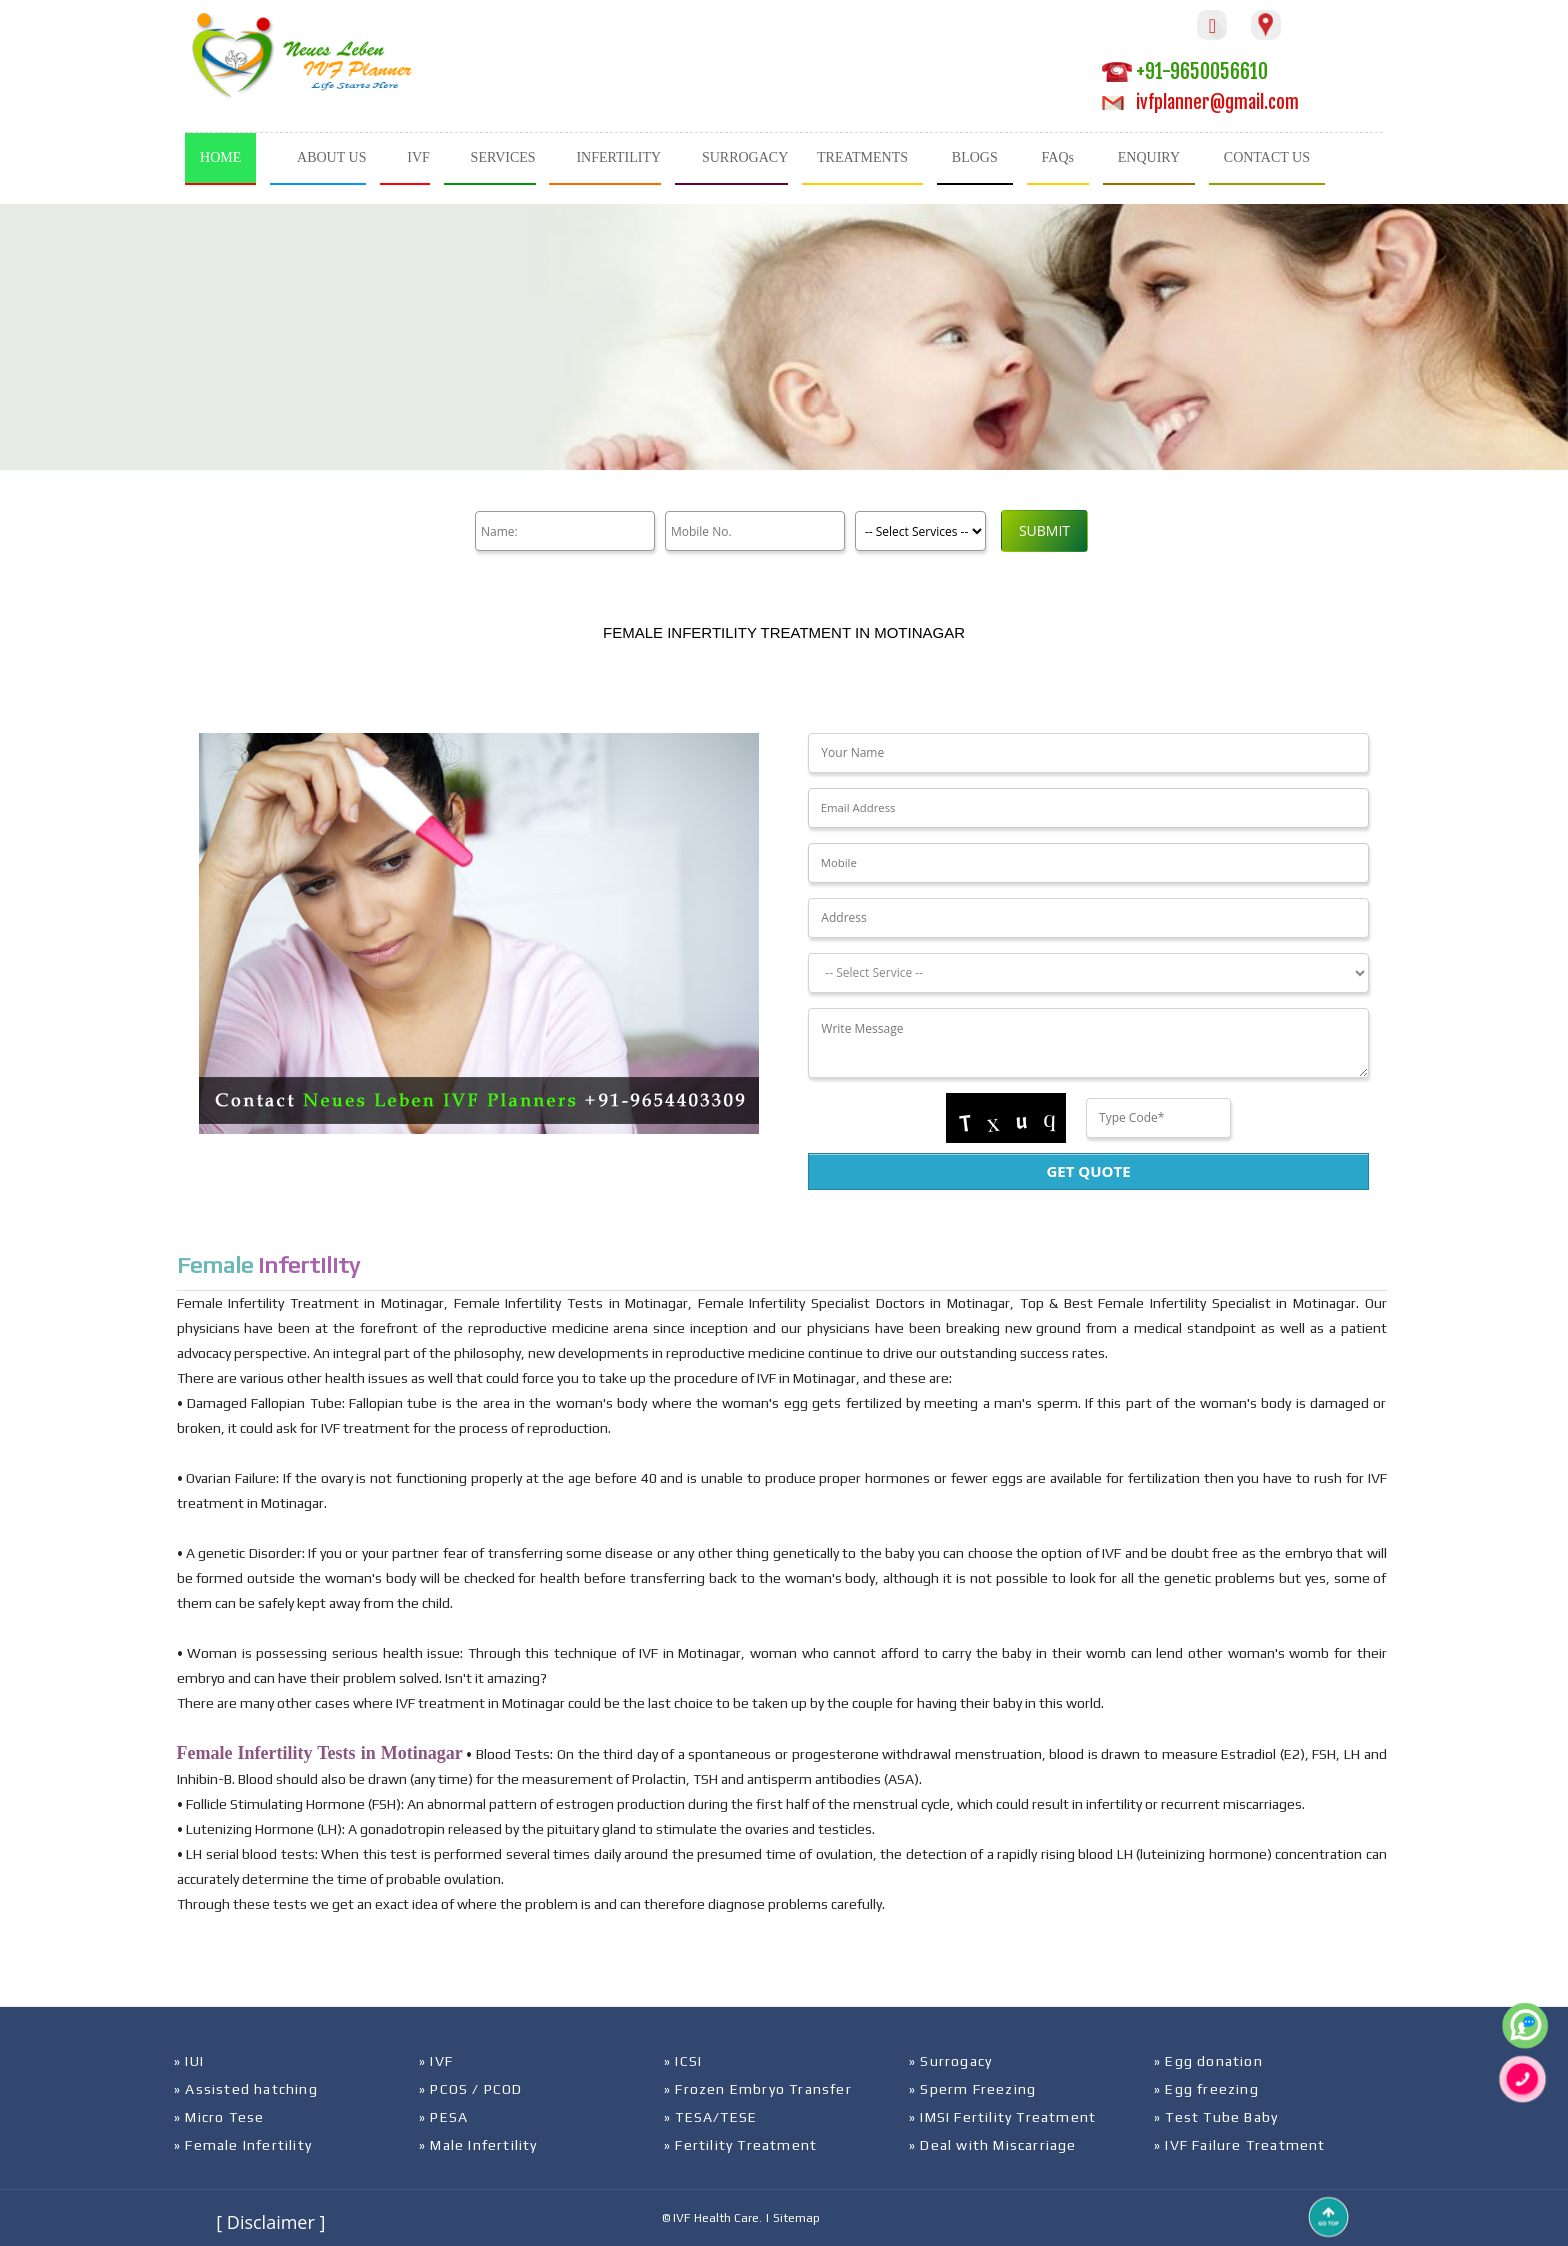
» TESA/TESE (710, 2117)
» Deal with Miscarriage (993, 2145)
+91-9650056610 (1185, 71)
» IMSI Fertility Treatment (1002, 2117)
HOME (220, 157)
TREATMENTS (862, 157)
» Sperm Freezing (972, 2089)
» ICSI (683, 2061)
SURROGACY (745, 157)
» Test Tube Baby (1216, 2117)
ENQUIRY (1149, 157)
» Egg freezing (1206, 2089)
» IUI (189, 2061)
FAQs (1058, 157)
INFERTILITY (618, 157)
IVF (418, 157)
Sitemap (796, 2218)
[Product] (920, 531)
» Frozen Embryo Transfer (758, 2089)
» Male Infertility (478, 2145)
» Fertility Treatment (740, 2145)
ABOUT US (331, 157)
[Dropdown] (1088, 973)
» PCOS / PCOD (471, 2089)
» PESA (443, 2117)
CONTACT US (1267, 157)
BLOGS (975, 157)
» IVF (436, 2061)
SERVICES (503, 157)
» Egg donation (1208, 2061)
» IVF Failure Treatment (1240, 2145)
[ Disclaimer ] (270, 2222)
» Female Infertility (243, 2145)
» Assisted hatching (246, 2089)
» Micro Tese (219, 2117)
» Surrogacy (950, 2061)
